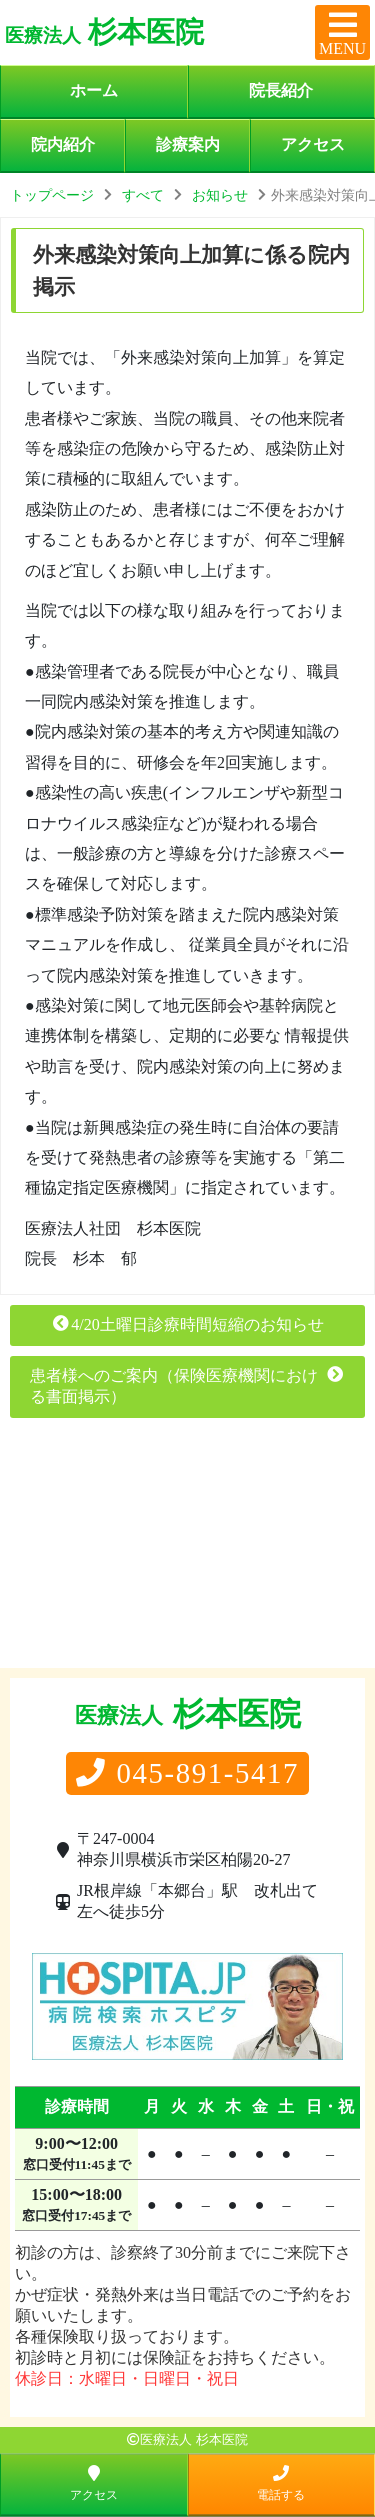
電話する (281, 2482)
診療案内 (188, 144)
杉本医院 (104, 32)
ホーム (94, 90)
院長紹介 (281, 90)
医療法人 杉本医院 (193, 2440)
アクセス (313, 144)
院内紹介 (63, 144)
